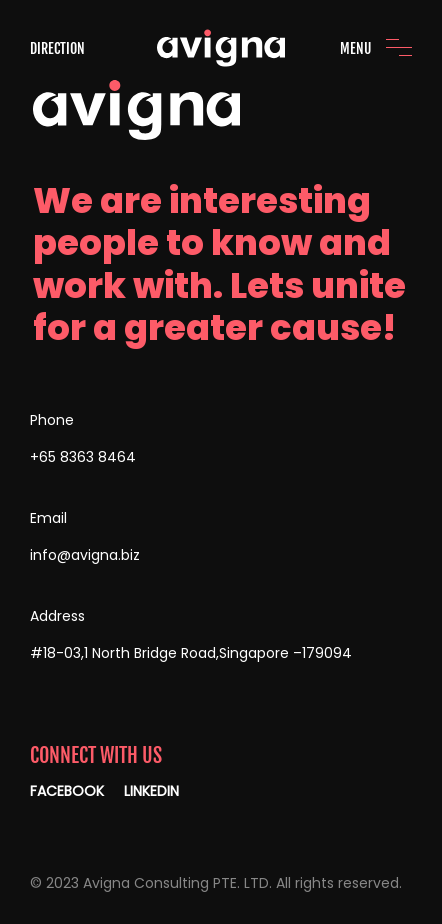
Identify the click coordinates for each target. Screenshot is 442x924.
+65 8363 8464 (83, 457)
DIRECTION (57, 48)
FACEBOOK (67, 791)
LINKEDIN (151, 791)
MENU (355, 48)
